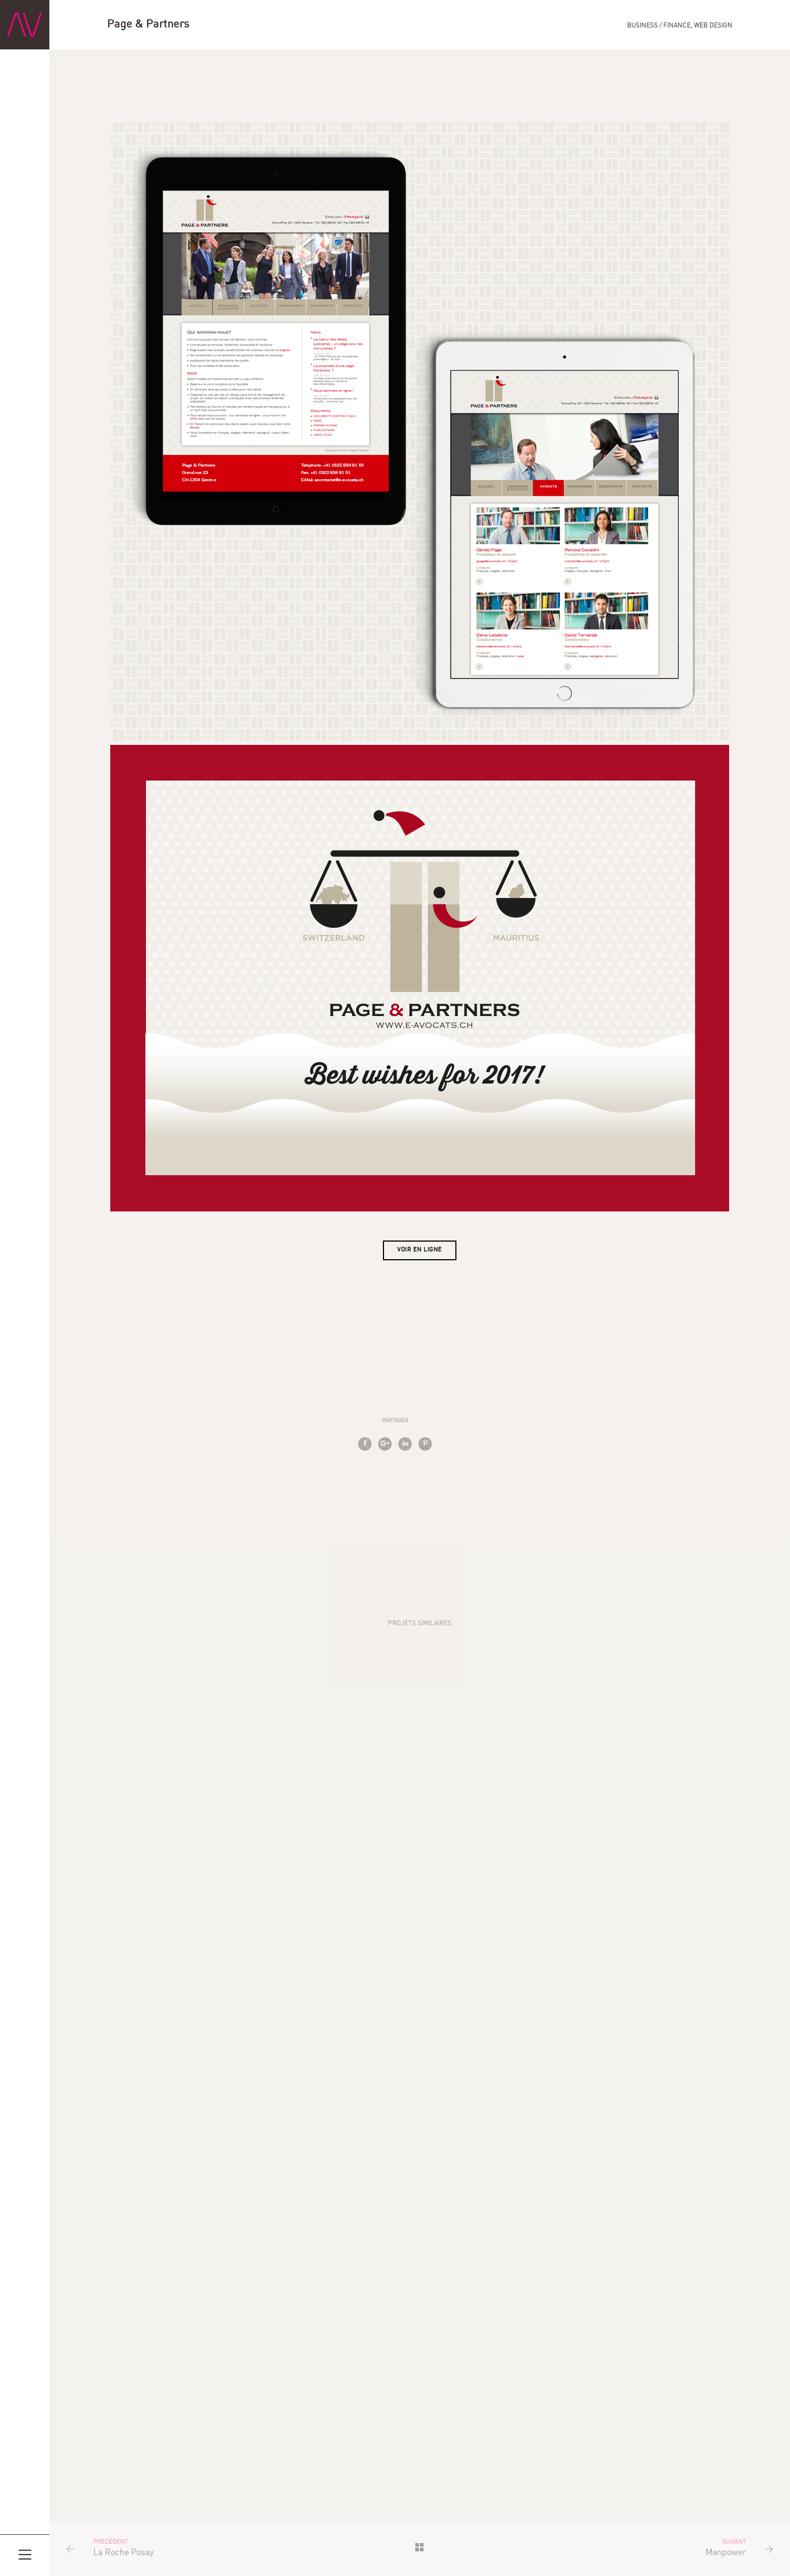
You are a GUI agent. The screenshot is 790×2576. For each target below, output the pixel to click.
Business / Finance (659, 26)
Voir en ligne (419, 1250)
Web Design (713, 26)
